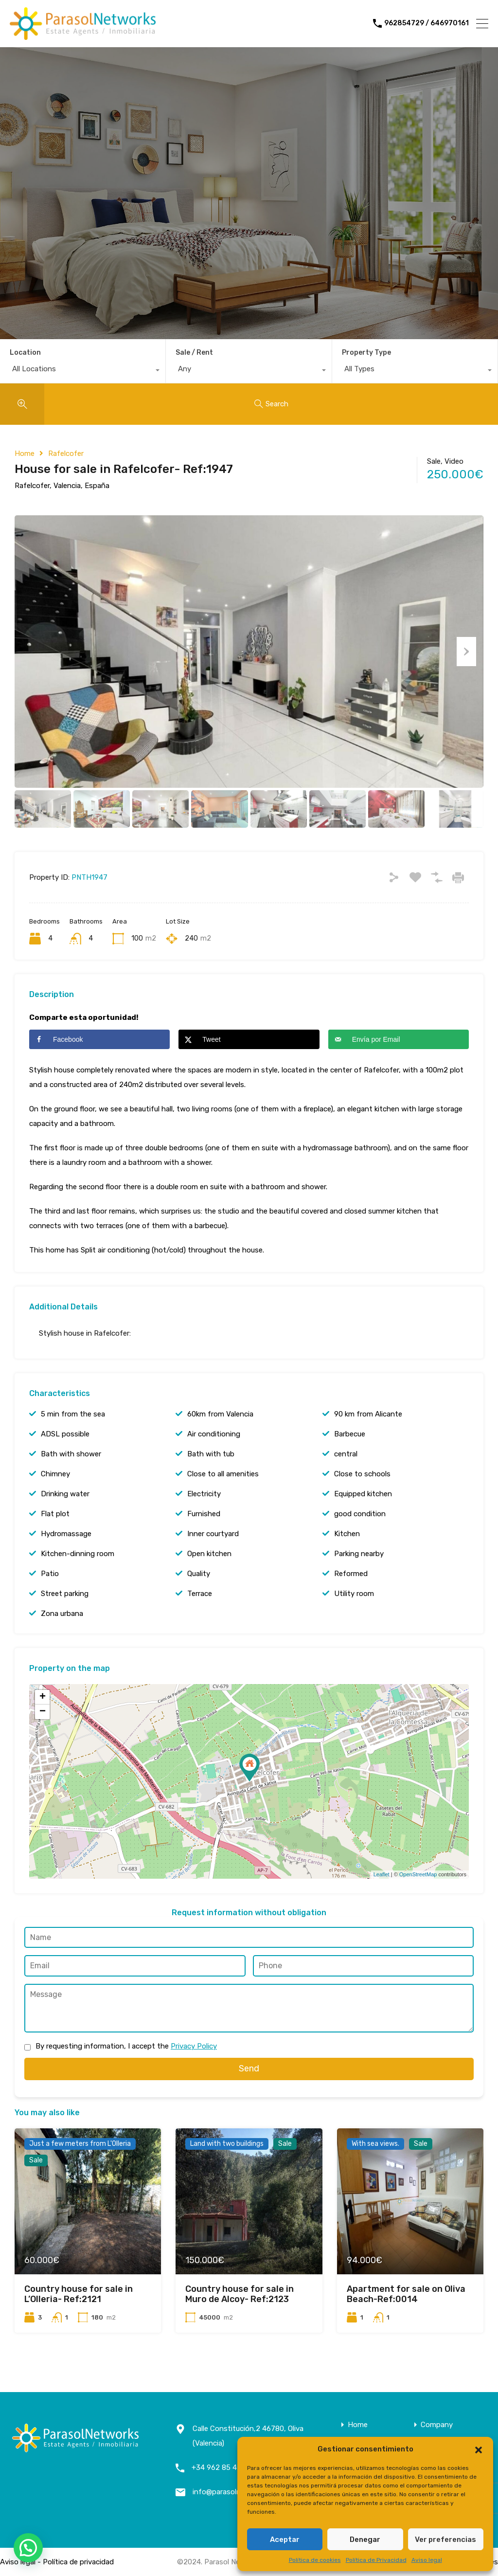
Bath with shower (71, 1454)
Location (25, 352)
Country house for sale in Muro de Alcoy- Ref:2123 (239, 2294)
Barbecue (349, 1434)
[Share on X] (248, 1039)
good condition (360, 1513)
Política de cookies (315, 2560)
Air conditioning (213, 1434)
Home (25, 453)
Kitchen (347, 1533)
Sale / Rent (194, 352)
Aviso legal (426, 2560)
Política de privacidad (78, 2562)
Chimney (55, 1473)
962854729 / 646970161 (426, 23)
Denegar (365, 2539)
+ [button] (42, 1697)
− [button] (42, 1712)
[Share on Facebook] (99, 1039)
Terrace (199, 1593)
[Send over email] (398, 1039)
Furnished (203, 1513)
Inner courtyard (213, 1533)
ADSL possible (65, 1434)
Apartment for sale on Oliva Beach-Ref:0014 (406, 2294)
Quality (198, 1573)
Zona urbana (62, 1613)
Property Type (366, 352)
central (345, 1454)
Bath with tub (210, 1454)
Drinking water (65, 1493)
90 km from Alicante (368, 1414)
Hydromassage (66, 1533)
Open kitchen (209, 1553)
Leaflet (382, 1874)
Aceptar (285, 2539)
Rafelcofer (66, 453)
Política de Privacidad (376, 2560)
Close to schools (362, 1473)
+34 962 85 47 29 (222, 2467)
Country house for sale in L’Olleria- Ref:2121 (78, 2294)
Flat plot (55, 1513)
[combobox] (82, 371)
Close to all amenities (223, 1473)
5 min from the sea (73, 1414)
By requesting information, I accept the (126, 2046)
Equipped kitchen (363, 1493)
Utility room (354, 1593)
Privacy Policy (194, 2046)
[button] (478, 2449)
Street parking (65, 1593)
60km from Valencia (220, 1414)
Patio (50, 1573)
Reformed (351, 1573)
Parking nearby (359, 1553)
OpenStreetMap (418, 1874)
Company (437, 2425)
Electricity (204, 1493)
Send (249, 2068)
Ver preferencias (445, 2539)
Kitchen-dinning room (77, 1553)
